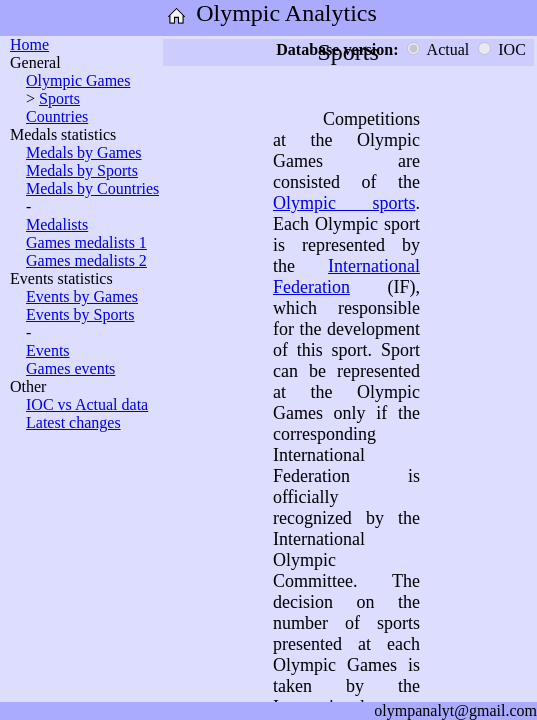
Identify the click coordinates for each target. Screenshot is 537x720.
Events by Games (82, 296)
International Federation (346, 276)
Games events (70, 368)
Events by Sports (80, 314)
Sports (59, 98)
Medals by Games (84, 152)
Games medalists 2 (86, 260)
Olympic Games (78, 80)
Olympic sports (344, 203)
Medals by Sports (82, 170)
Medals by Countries (92, 188)
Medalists (57, 224)
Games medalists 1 (86, 242)
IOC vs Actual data (87, 404)
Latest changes (73, 422)
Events (48, 350)
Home (29, 44)
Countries (57, 116)
